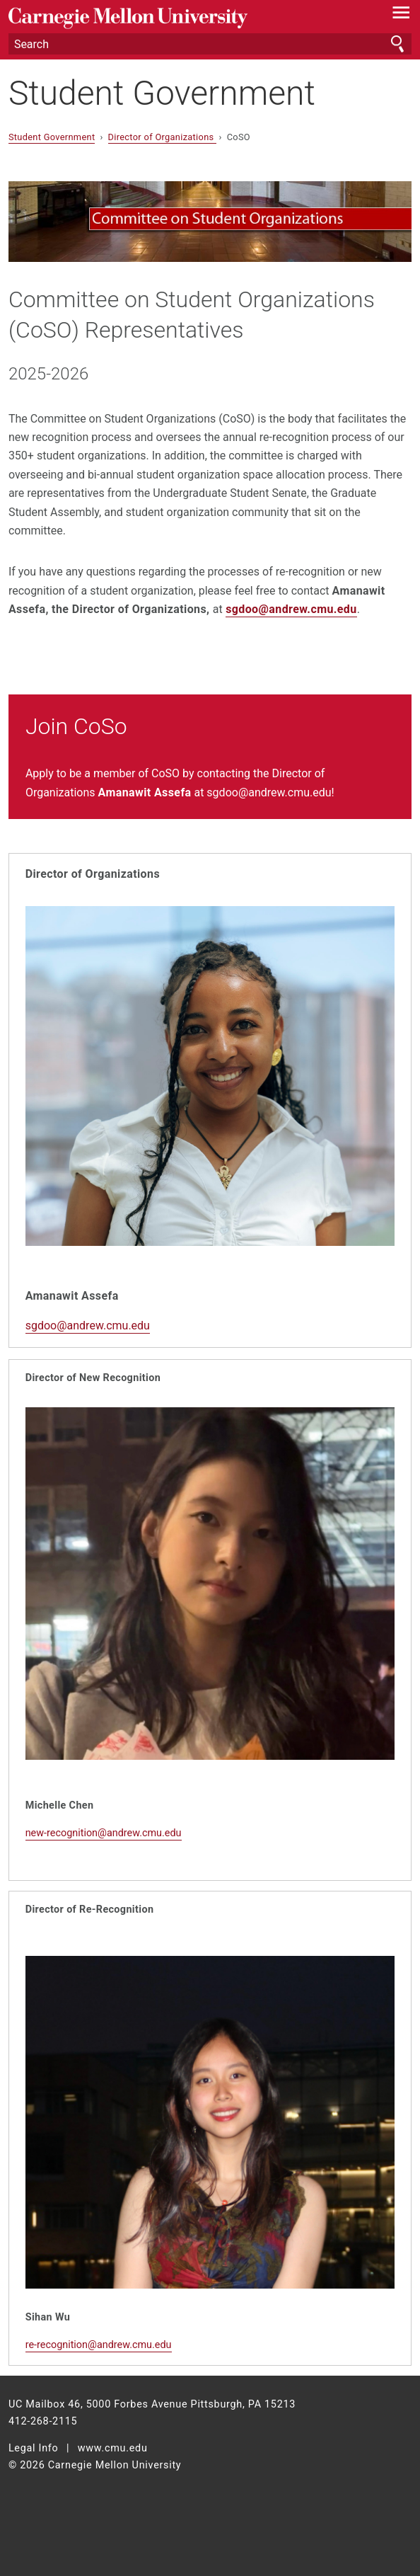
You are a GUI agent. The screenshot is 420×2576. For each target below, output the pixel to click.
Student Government (161, 93)
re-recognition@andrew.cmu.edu (98, 2345)
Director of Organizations (162, 137)
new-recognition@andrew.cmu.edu (103, 1833)
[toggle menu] (401, 15)
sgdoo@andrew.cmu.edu (291, 609)
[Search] (210, 44)
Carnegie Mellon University (179, 18)
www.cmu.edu (113, 2448)
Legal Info (33, 2448)
